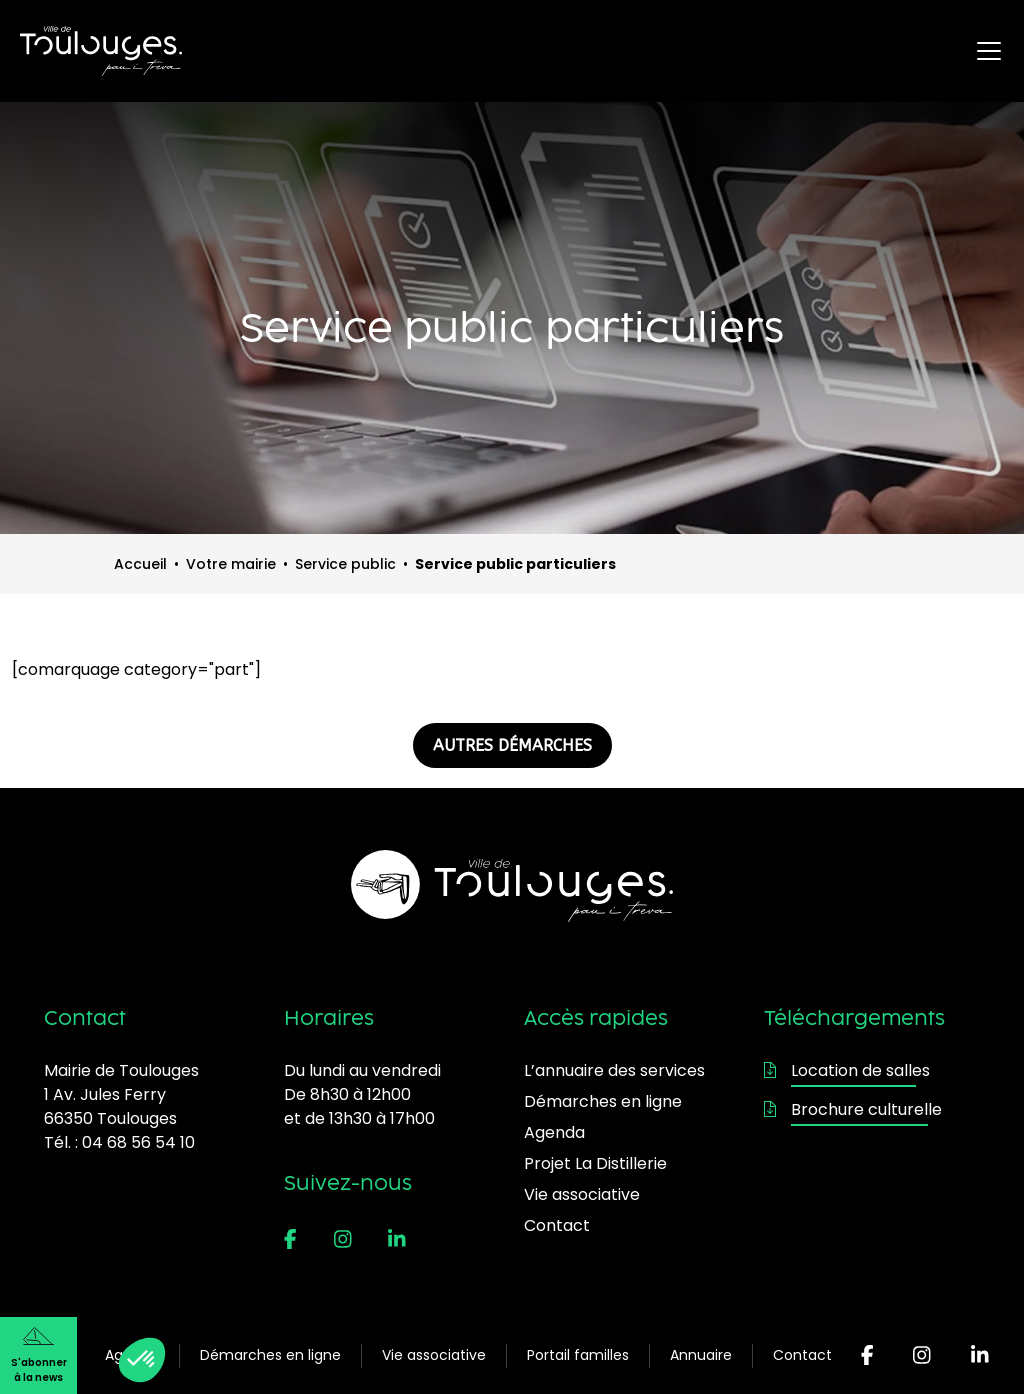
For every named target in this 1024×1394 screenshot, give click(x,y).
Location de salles (847, 1070)
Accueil (140, 564)
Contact (802, 1355)
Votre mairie (231, 564)
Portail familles (578, 1355)
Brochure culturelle (853, 1109)
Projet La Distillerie (595, 1163)
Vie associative (434, 1355)
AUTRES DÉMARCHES (512, 745)
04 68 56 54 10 (138, 1142)
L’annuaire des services (614, 1070)
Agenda (554, 1132)
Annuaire (701, 1355)
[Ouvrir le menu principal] (989, 51)
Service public (345, 564)
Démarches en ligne (270, 1355)
